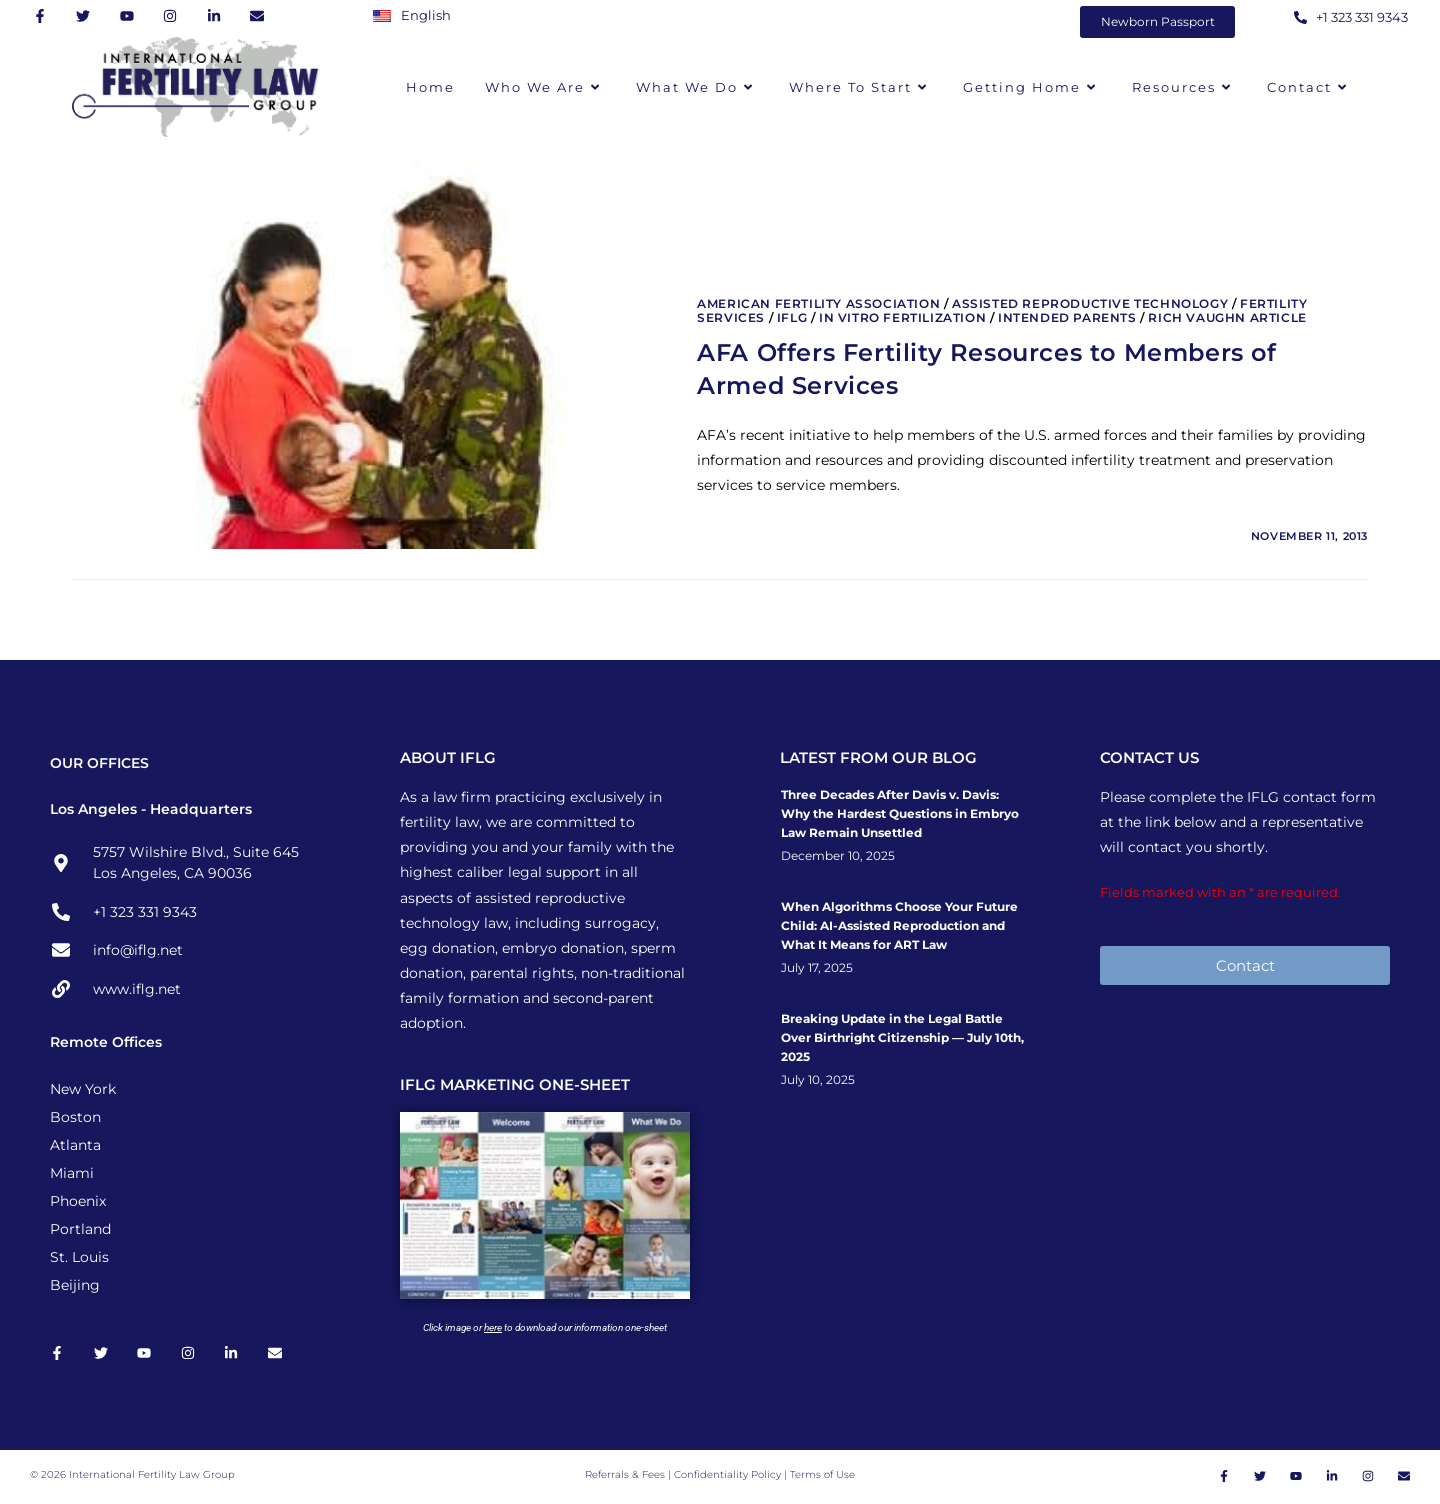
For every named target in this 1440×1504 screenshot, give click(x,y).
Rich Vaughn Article (1227, 317)
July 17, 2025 (817, 968)
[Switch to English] (417, 15)
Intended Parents (1067, 317)
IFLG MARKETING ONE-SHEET (515, 1084)
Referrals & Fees (625, 1476)
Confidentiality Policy (729, 1476)
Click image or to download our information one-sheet (545, 1327)
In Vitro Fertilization (902, 317)
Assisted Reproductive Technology (1090, 303)
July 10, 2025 (818, 1080)
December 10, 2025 (838, 856)
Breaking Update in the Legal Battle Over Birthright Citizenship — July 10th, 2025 (902, 1037)
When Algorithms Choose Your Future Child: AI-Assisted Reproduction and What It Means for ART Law (899, 925)
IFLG (792, 317)
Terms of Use (822, 1476)
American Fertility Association (818, 303)
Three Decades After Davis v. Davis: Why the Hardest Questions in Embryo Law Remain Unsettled (900, 813)
